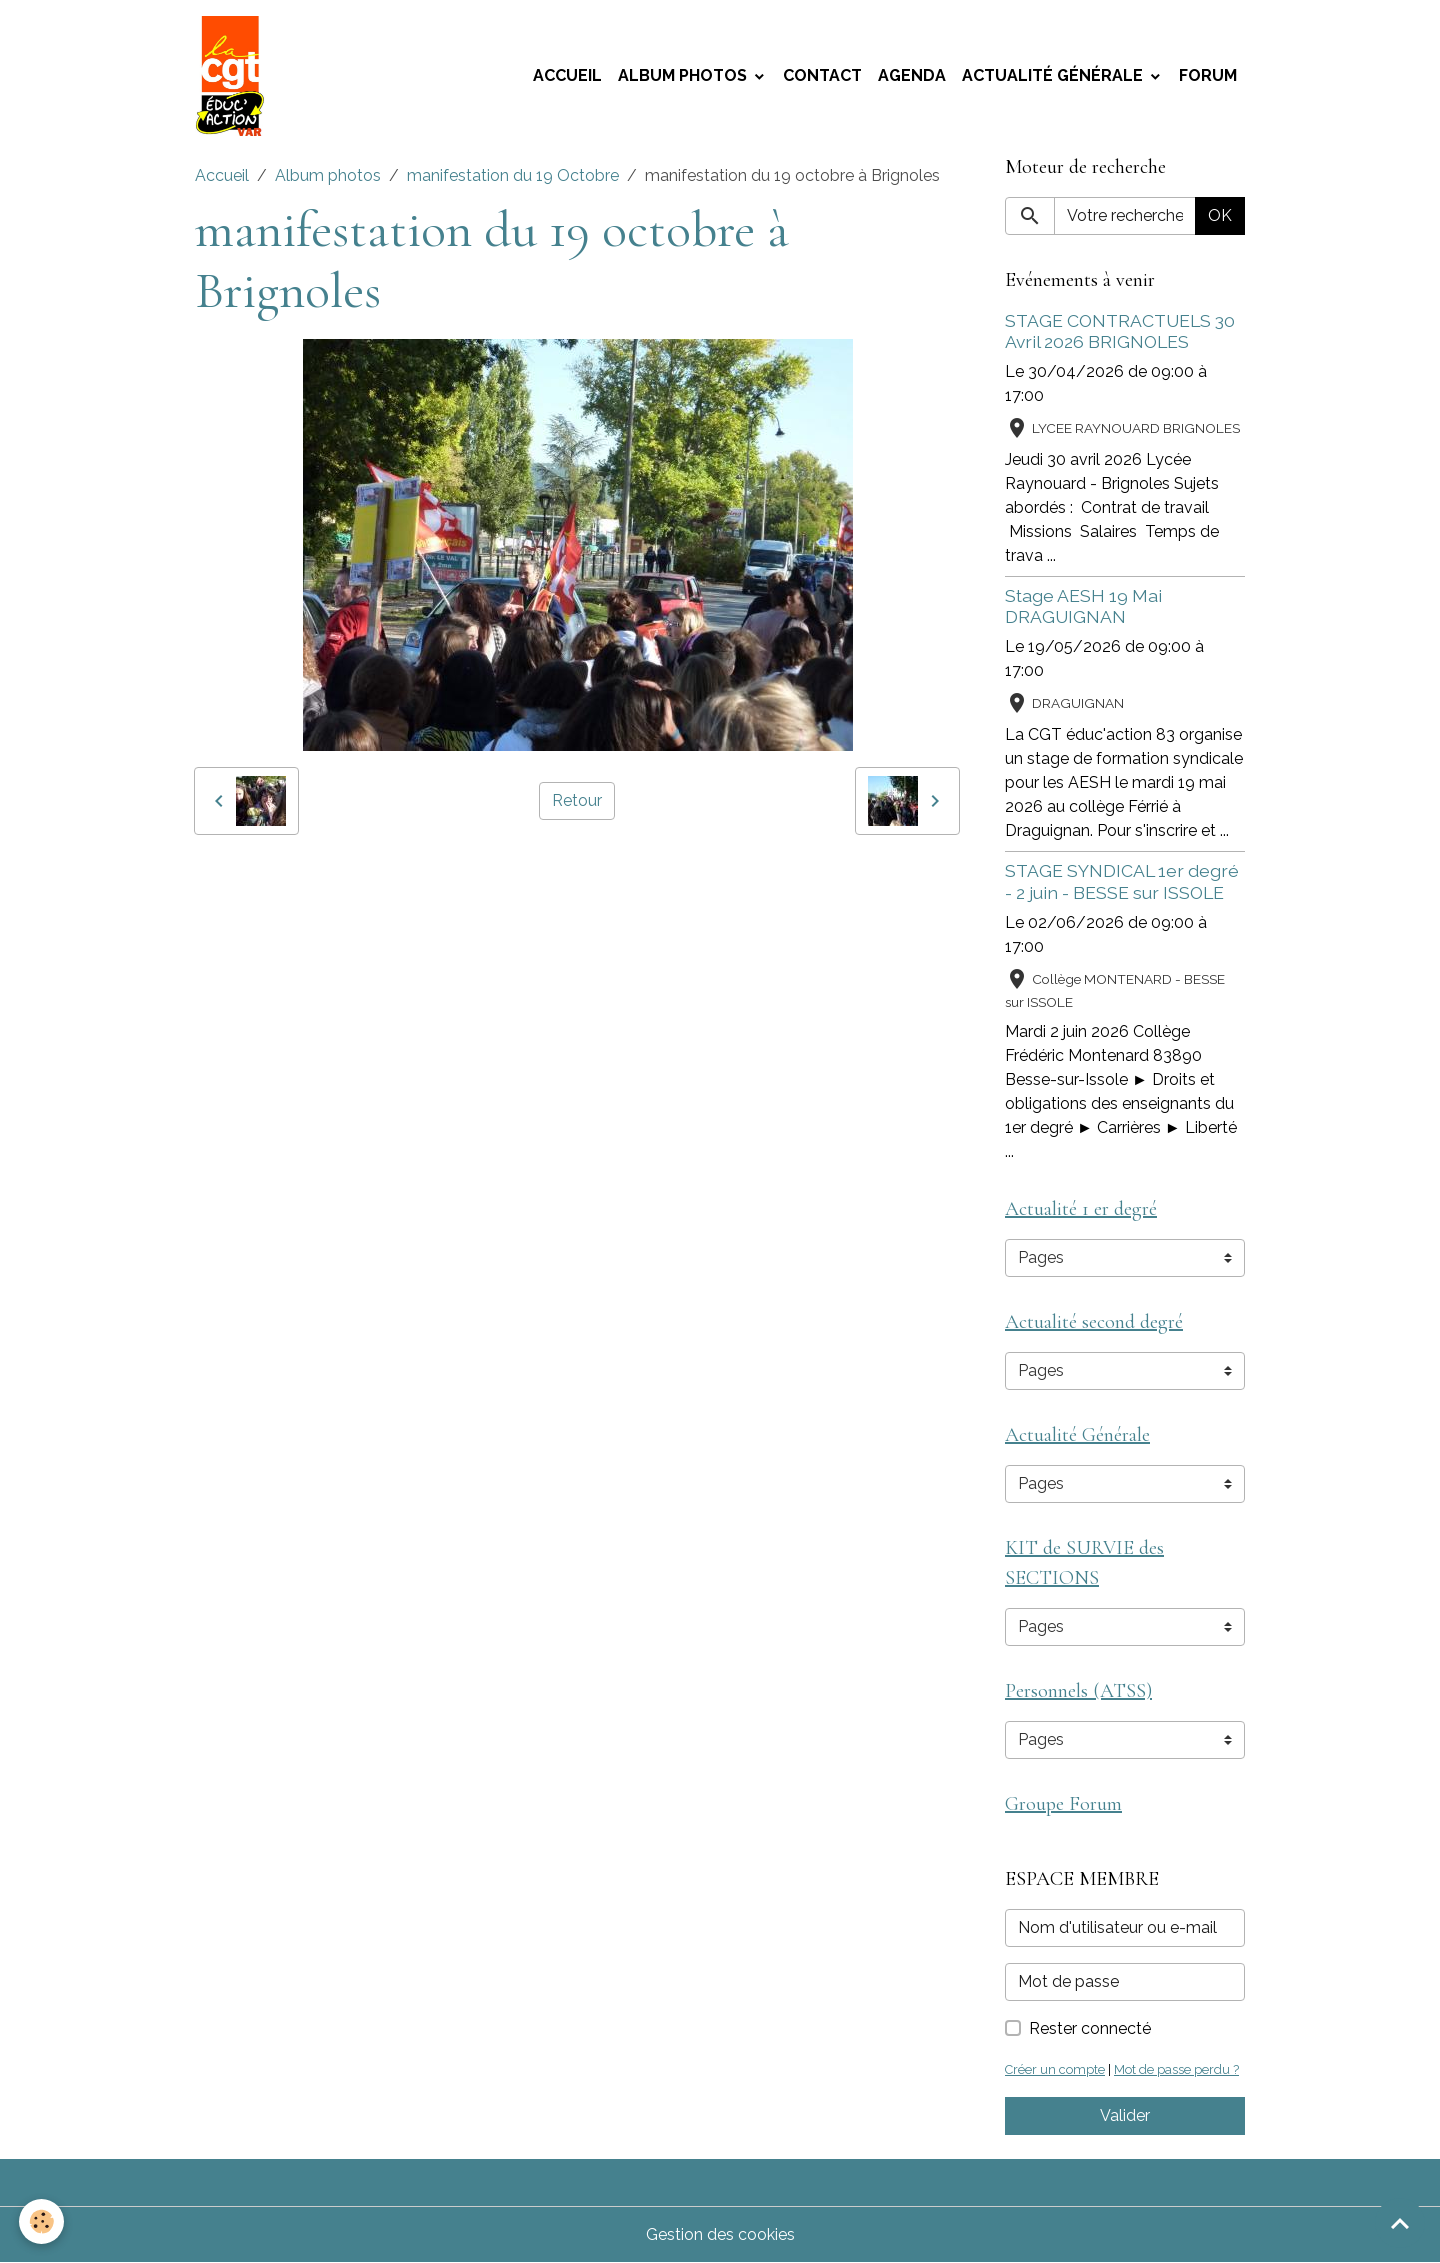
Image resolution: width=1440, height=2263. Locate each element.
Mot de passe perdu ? (1176, 2069)
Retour (577, 800)
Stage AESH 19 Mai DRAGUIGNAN (1083, 606)
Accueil (567, 75)
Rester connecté (1090, 2028)
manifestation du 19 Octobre (513, 175)
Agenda (912, 75)
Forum (1208, 75)
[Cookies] (42, 2221)
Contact (822, 75)
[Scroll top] (1400, 2223)
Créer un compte (1055, 2069)
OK (1220, 215)
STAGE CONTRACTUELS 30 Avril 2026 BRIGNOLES (1120, 331)
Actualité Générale (1054, 75)
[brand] (234, 76)
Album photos (684, 75)
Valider (1125, 2115)
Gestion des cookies (720, 2234)
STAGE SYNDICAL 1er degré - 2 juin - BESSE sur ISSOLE (1122, 881)
